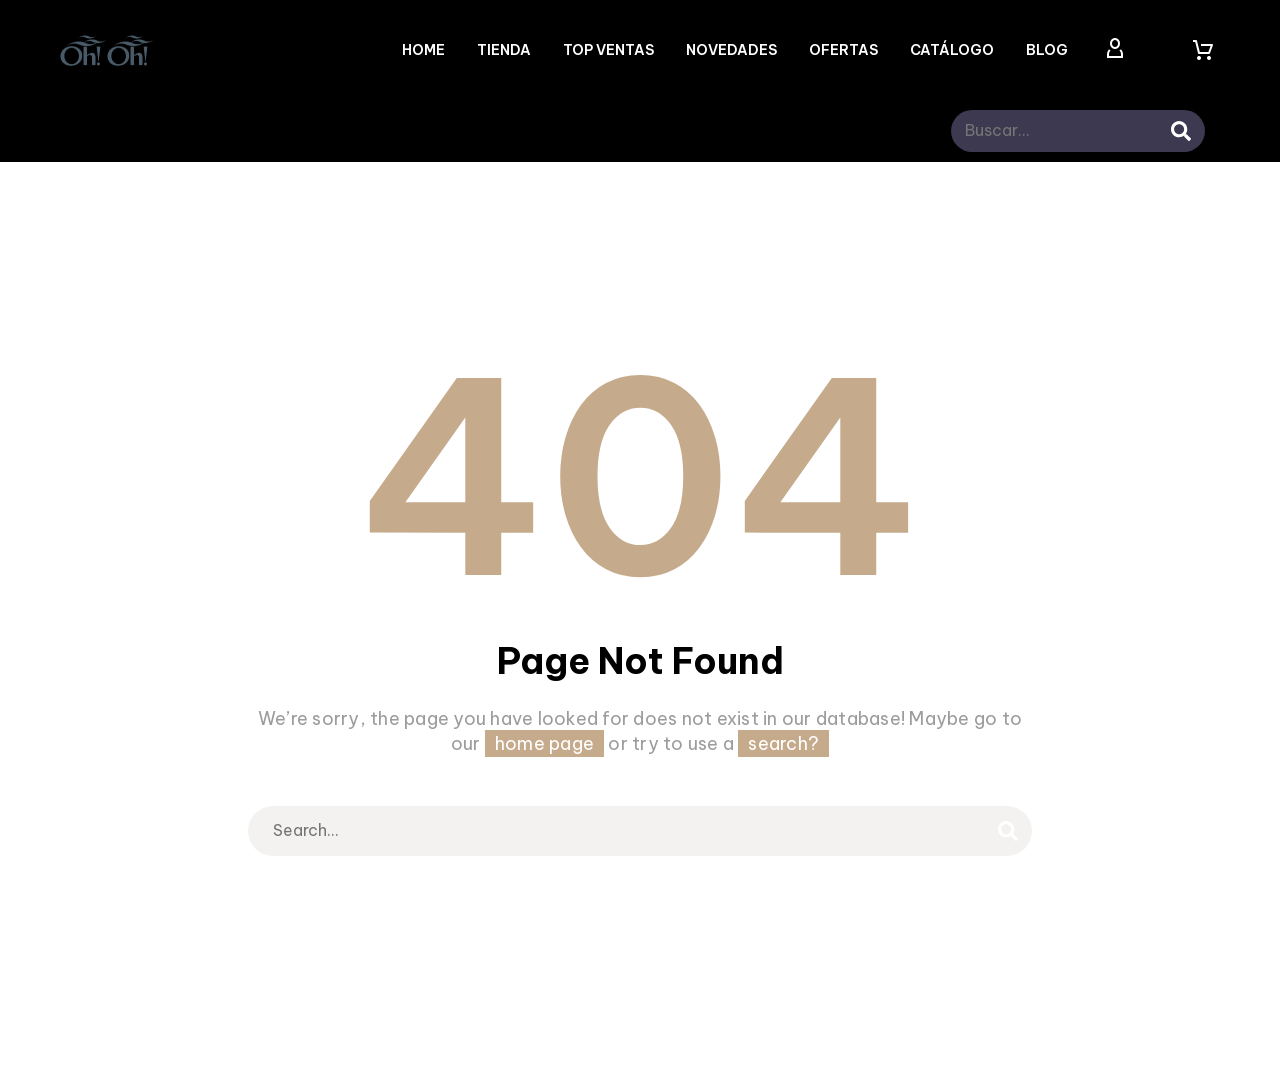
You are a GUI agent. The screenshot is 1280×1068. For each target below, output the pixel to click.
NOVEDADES (731, 50)
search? (783, 743)
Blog (1047, 50)
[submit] (1181, 131)
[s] (1085, 131)
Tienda (504, 50)
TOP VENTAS (608, 50)
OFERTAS (843, 50)
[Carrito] (1203, 50)
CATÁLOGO (952, 50)
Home (423, 50)
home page (544, 743)
